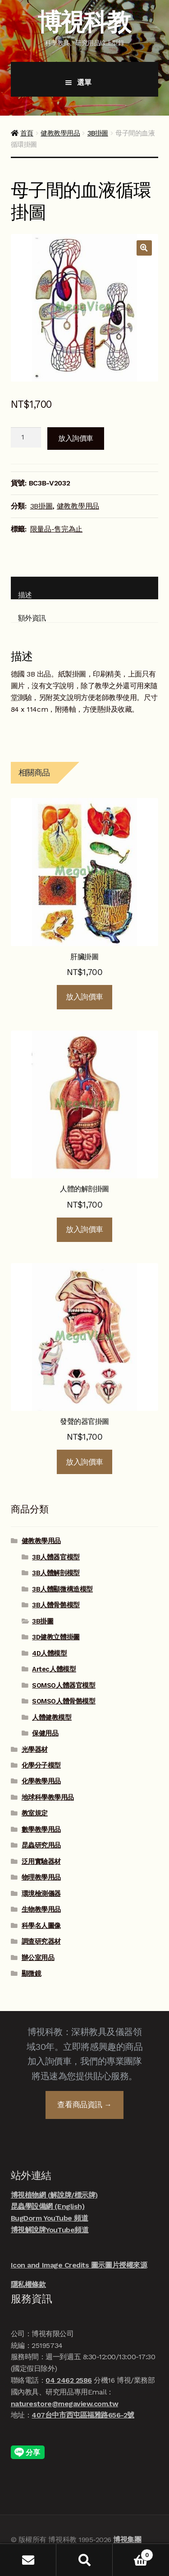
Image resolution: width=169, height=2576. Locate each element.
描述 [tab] (25, 595)
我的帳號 (28, 2560)
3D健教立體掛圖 (55, 1637)
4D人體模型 (49, 1653)
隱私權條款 (28, 2284)
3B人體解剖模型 (55, 1573)
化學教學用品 (41, 1781)
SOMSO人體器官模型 (63, 1685)
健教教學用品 (60, 133)
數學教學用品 (41, 1829)
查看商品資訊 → (84, 2104)
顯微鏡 (31, 1973)
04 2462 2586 (68, 2380)
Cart (133, 2553)
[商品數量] (26, 437)
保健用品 (45, 1733)
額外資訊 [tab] (32, 618)
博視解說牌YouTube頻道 (49, 2230)
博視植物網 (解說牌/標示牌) (54, 2195)
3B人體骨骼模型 (55, 1605)
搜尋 (84, 2560)
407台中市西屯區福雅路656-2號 (83, 2415)
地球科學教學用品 (48, 1797)
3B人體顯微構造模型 (62, 1589)
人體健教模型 (51, 1717)
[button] (144, 248)
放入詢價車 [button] (84, 996)
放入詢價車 (75, 438)
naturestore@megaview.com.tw (64, 2403)
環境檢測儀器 (41, 1894)
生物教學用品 (41, 1909)
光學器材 (35, 1749)
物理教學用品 (41, 1877)
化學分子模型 (41, 1765)
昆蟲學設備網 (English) (47, 2206)
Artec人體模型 (54, 1669)
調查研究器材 (41, 1941)
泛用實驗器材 (41, 1861)
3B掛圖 (97, 133)
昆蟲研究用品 (41, 1845)
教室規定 (35, 1813)
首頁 (26, 133)
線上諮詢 (146, 2532)
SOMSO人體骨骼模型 (63, 1701)
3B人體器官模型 (55, 1557)
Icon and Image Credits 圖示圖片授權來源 (79, 2265)
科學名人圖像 (41, 1926)
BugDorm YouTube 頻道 (49, 2218)
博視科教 (83, 22)
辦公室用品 (38, 1958)
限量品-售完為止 (56, 529)
